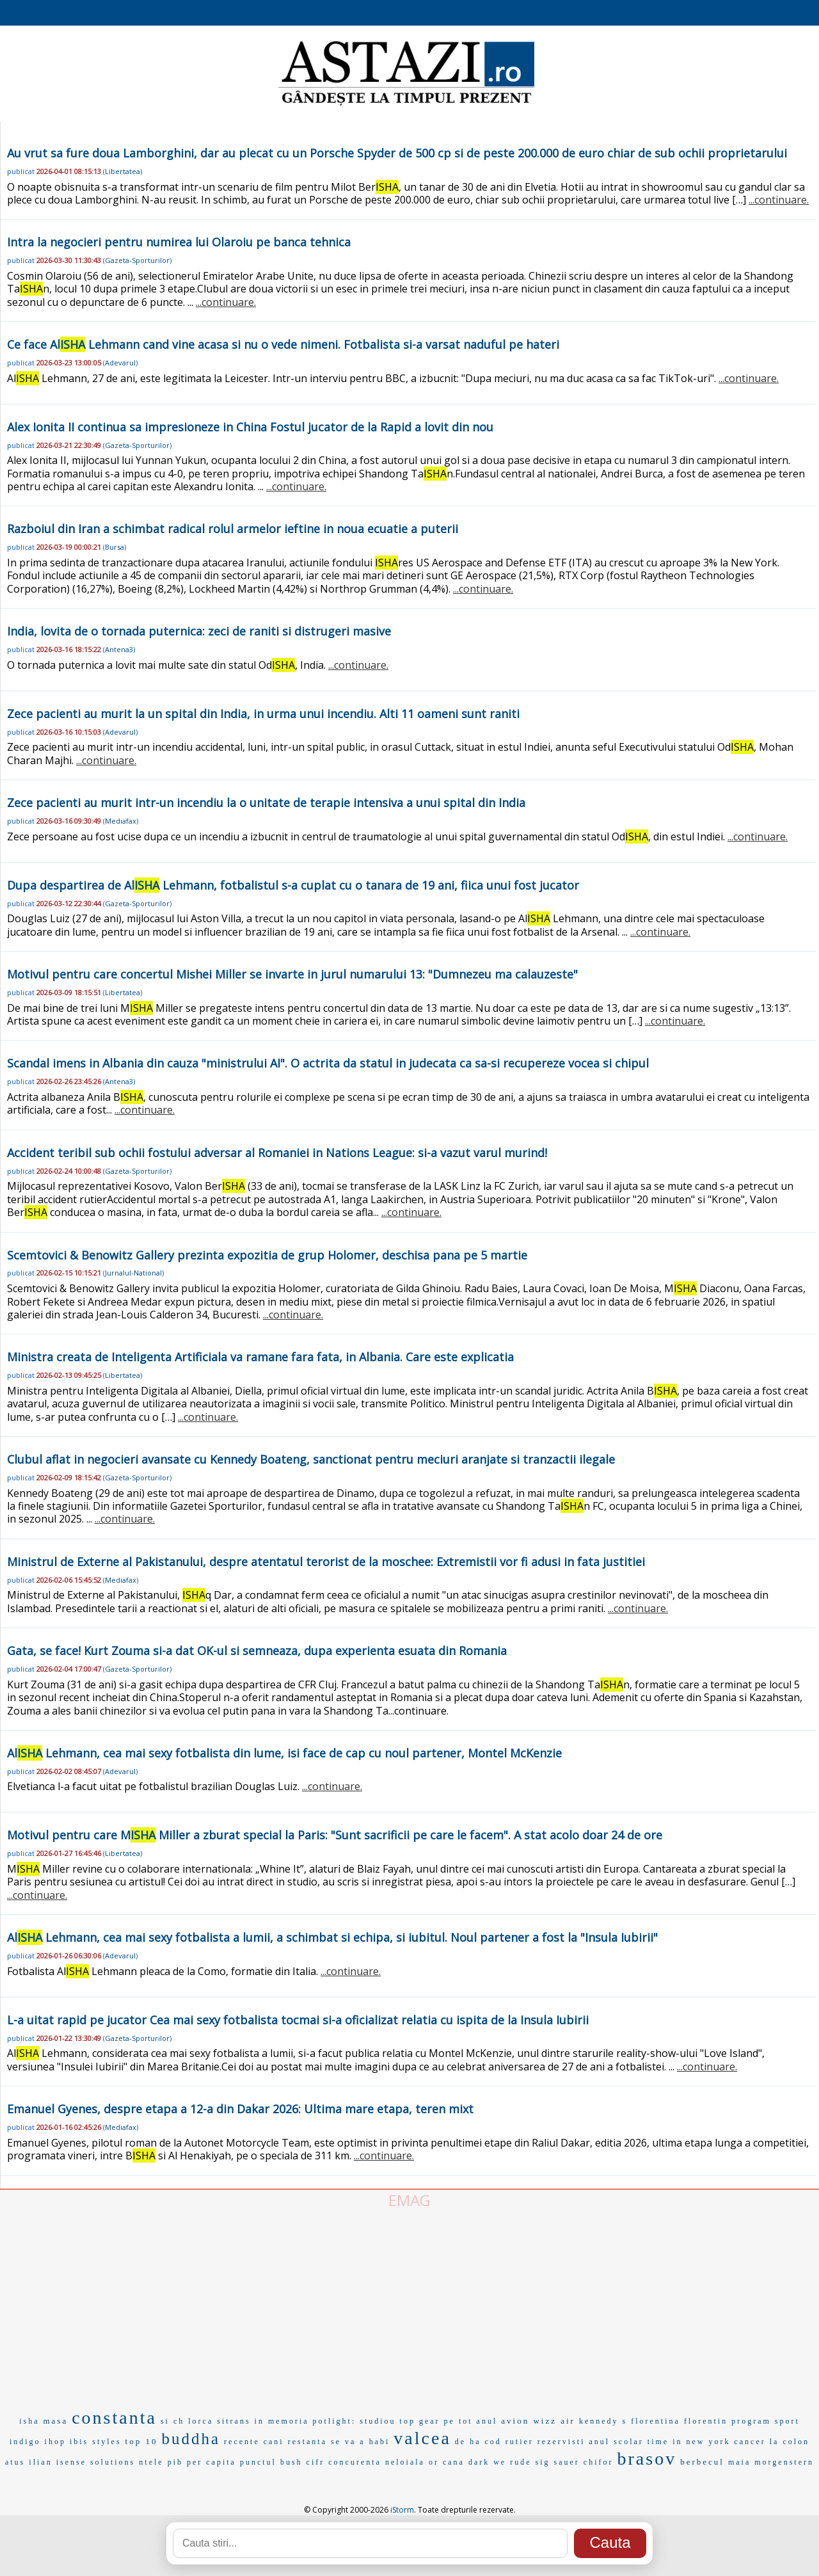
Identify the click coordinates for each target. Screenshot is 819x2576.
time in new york (689, 2441)
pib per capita (202, 2462)
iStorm (402, 2509)
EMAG (409, 2200)
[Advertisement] (409, 2306)
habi (379, 2441)
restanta (307, 2441)
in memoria (282, 2421)
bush (291, 2462)
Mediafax (120, 821)
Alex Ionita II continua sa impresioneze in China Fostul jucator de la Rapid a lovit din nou (250, 427)
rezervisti (561, 2441)
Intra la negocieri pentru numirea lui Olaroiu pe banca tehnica (179, 242)
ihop (55, 2441)
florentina (655, 2421)
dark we (487, 2462)
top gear (420, 2421)
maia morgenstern (771, 2462)
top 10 (141, 2441)
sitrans (233, 2421)
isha (29, 2421)
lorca (200, 2421)
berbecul (702, 2462)
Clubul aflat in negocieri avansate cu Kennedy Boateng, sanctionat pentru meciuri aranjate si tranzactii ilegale (311, 1459)
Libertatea (122, 171)
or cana (447, 2462)
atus (15, 2462)
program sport (765, 2421)
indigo (25, 2441)
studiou (377, 2421)
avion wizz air (538, 2421)
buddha (190, 2438)
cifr (315, 2462)
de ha (468, 2441)
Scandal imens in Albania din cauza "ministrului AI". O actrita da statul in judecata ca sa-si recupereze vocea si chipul (328, 1063)
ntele (151, 2462)
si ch (172, 2421)
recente (242, 2441)
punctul (258, 2462)
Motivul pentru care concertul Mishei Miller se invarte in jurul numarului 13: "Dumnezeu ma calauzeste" (292, 974)
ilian (40, 2462)
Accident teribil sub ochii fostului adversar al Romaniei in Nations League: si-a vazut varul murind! (277, 1152)
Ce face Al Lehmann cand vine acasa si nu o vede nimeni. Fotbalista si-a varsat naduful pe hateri (283, 344)
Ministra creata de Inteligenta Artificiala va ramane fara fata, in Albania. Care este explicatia (260, 1356)
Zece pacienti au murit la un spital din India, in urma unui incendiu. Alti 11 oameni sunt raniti (263, 713)
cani (274, 2441)
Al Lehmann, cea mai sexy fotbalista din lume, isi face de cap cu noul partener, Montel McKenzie (284, 1753)
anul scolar (616, 2441)
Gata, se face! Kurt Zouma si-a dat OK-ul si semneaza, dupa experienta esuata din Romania (257, 1650)
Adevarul (120, 362)
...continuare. (779, 200)
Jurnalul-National (133, 1272)
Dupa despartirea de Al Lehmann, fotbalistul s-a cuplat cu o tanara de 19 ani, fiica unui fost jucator (293, 885)
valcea (422, 2438)
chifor (599, 2462)
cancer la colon (771, 2441)
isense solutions (96, 2462)
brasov (647, 2458)
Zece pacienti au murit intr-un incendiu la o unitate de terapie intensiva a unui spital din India (266, 802)
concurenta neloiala (376, 2462)
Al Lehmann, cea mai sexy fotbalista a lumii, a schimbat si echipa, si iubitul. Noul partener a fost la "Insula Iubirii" (332, 1937)
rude (520, 2462)
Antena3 (119, 649)
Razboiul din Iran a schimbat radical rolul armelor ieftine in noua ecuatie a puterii (232, 528)
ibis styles (96, 2441)
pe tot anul (471, 2421)
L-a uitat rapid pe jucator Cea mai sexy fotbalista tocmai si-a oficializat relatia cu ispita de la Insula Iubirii (298, 2020)
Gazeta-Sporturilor (137, 260)
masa (55, 2421)
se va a (348, 2441)
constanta (114, 2418)
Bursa (114, 547)
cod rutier (509, 2441)
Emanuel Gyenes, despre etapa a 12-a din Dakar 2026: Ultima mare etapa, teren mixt (240, 2108)
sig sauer (558, 2462)
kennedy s (603, 2421)
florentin (706, 2421)
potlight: (334, 2421)
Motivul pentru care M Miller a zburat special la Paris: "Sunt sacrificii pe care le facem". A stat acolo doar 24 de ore (334, 1835)
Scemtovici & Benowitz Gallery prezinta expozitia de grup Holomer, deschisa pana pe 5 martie (267, 1255)
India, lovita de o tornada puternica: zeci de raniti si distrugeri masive (199, 631)
